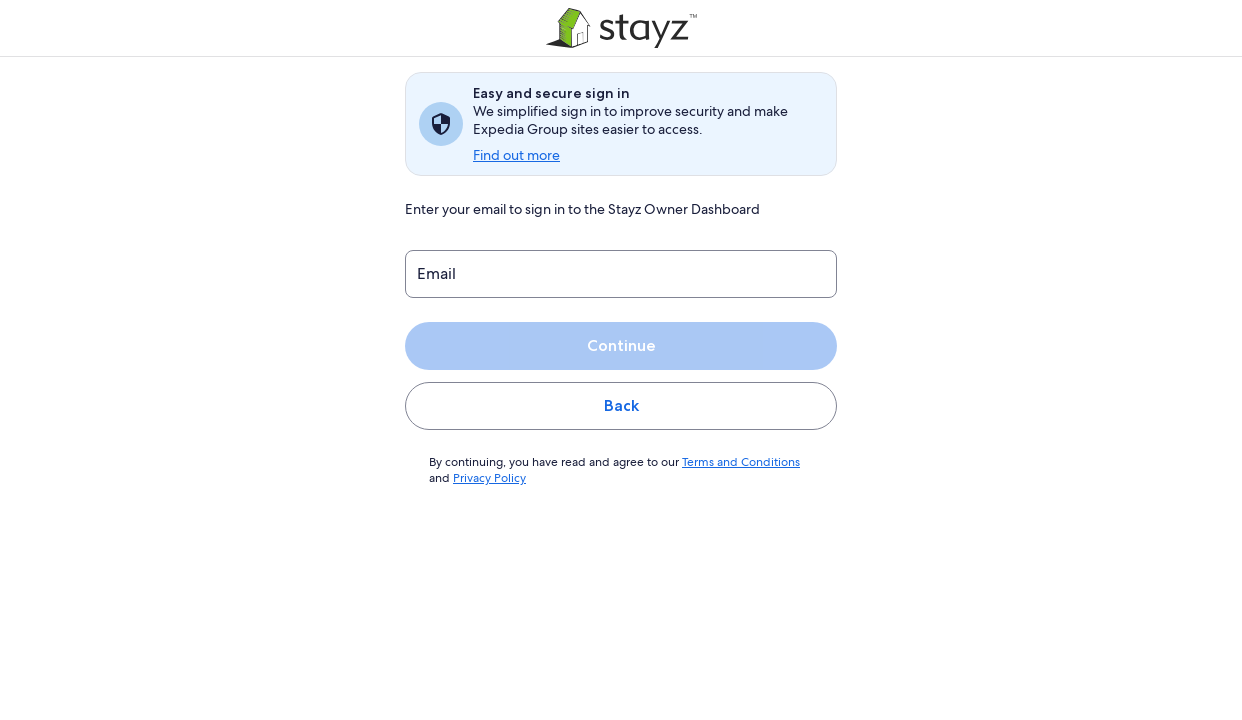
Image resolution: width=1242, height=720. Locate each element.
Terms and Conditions (731, 462)
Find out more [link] (516, 155)
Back (620, 405)
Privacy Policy (489, 478)
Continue (621, 345)
